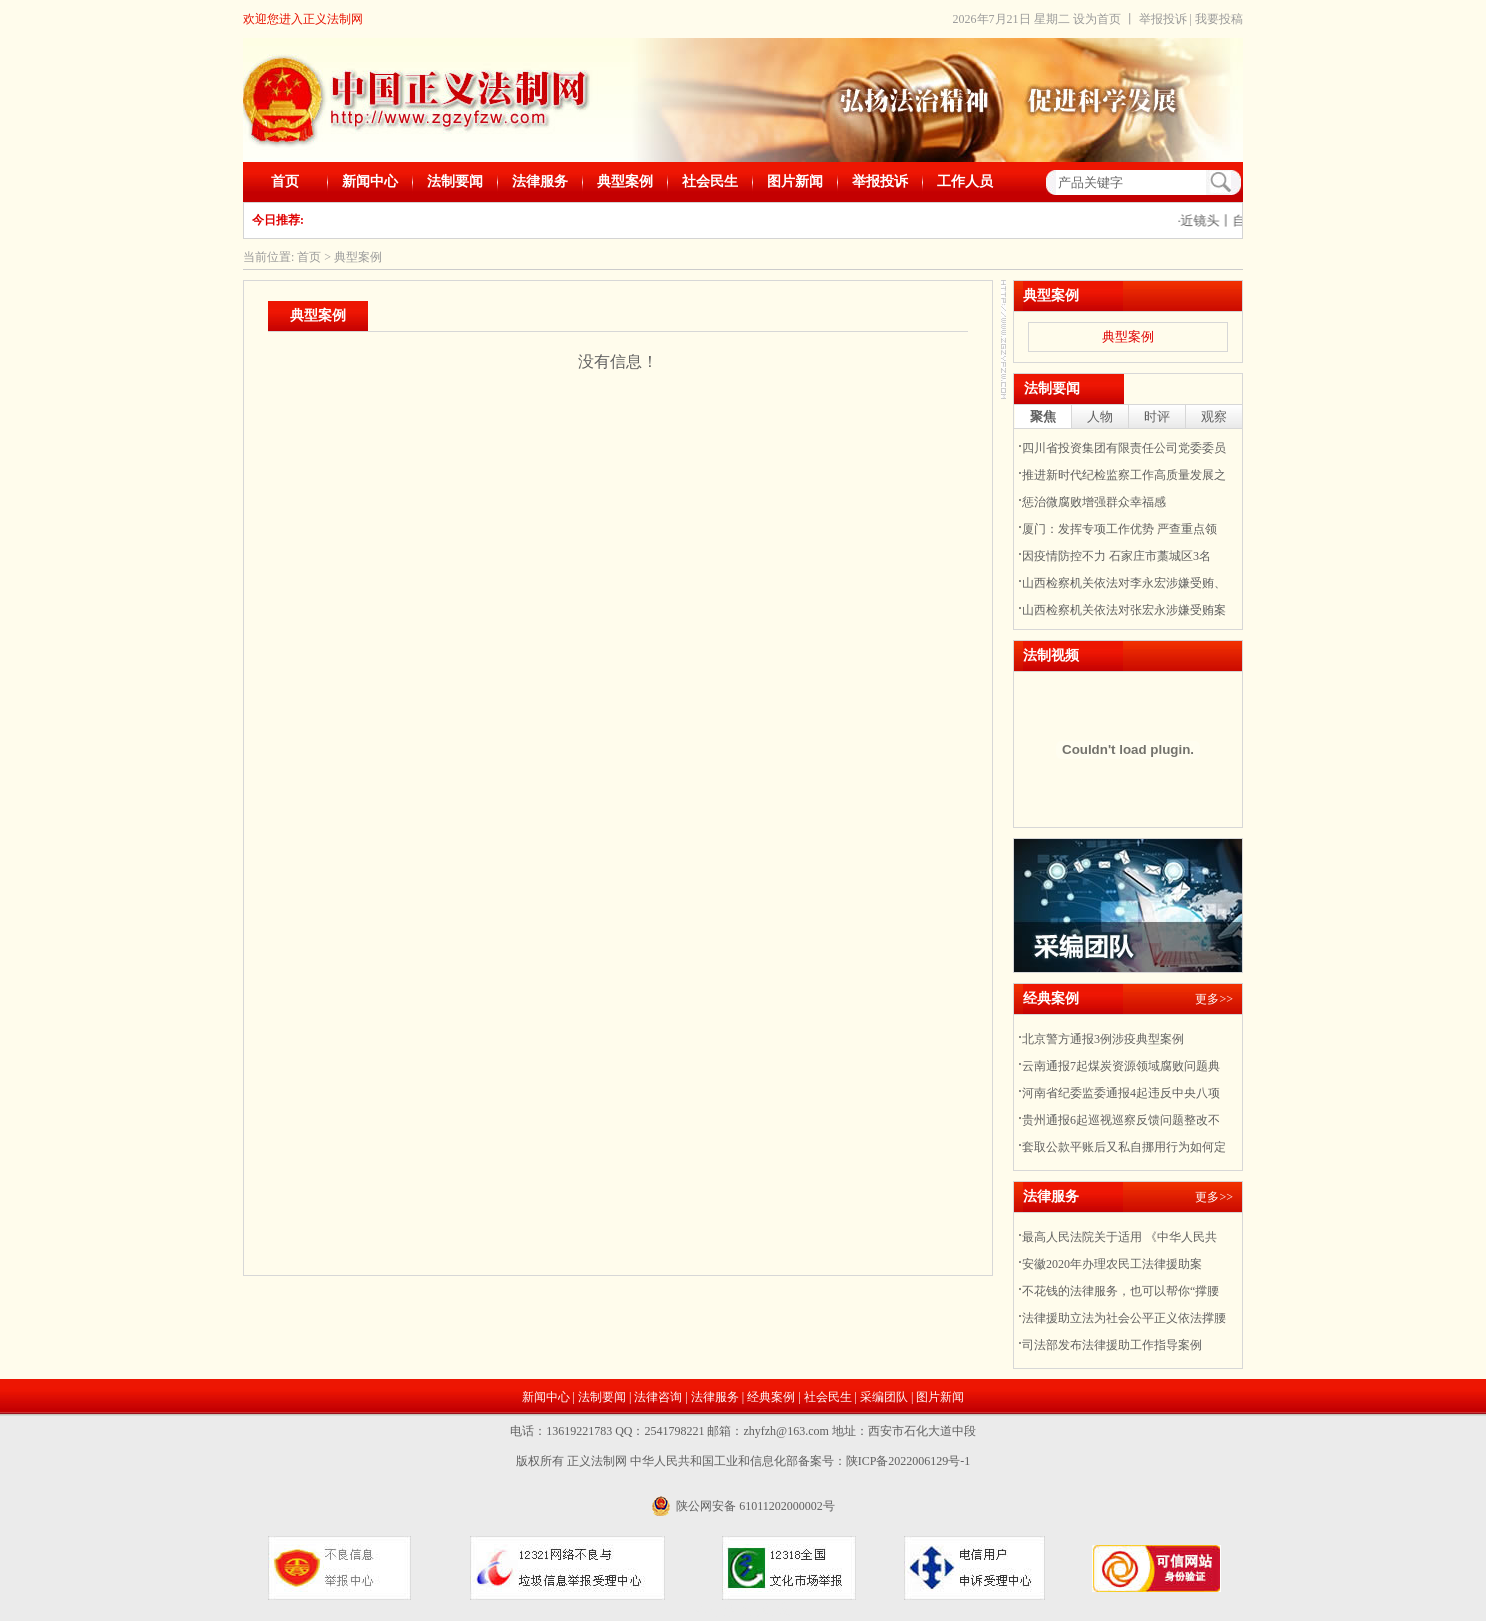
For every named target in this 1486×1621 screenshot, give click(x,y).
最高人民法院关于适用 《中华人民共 (1119, 1237)
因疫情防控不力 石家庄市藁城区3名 (1116, 556)
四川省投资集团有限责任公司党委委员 (1124, 448)
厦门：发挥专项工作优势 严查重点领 (1119, 529)
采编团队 (884, 1397)
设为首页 (1097, 19)
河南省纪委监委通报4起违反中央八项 (1121, 1093)
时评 (1157, 416)
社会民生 (710, 181)
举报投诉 (1163, 19)
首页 (285, 181)
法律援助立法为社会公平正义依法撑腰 (1124, 1318)
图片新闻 (795, 181)
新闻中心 (370, 181)
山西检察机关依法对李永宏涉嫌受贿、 (1124, 583)
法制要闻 (455, 181)
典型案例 (625, 181)
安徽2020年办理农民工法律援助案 (1112, 1264)
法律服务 (540, 181)
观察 (1214, 416)
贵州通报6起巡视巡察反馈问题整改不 (1121, 1120)
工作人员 (965, 181)
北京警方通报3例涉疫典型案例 (1103, 1039)
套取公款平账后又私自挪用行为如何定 (1124, 1147)
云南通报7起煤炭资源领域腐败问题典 (1121, 1066)
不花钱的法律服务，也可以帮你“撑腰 (1120, 1291)
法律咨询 (658, 1397)
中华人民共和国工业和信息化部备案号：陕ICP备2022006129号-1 (800, 1461)
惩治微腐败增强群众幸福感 (1094, 502)
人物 (1100, 416)
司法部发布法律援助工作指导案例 (1112, 1345)
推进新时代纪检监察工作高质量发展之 (1124, 475)
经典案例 (771, 1397)
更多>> (1214, 999)
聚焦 (1043, 416)
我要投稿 (1219, 19)
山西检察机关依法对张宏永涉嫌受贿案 (1124, 610)
